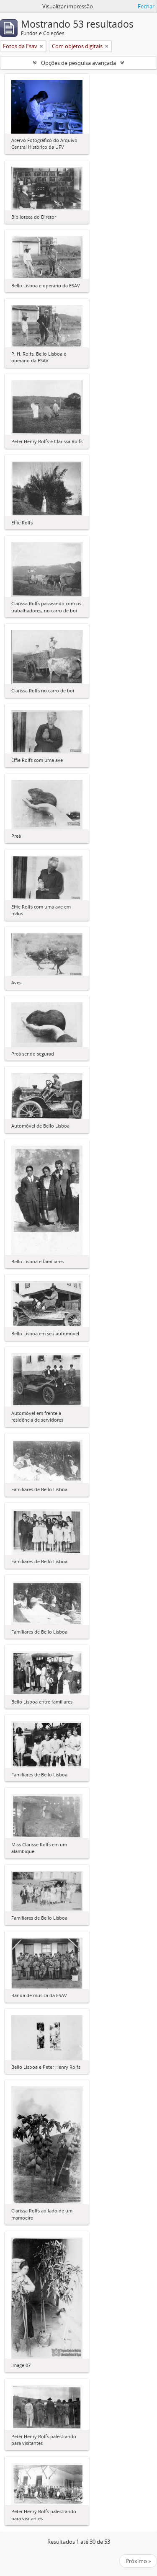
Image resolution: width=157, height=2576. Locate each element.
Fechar (146, 6)
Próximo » (138, 2561)
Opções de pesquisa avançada (78, 63)
